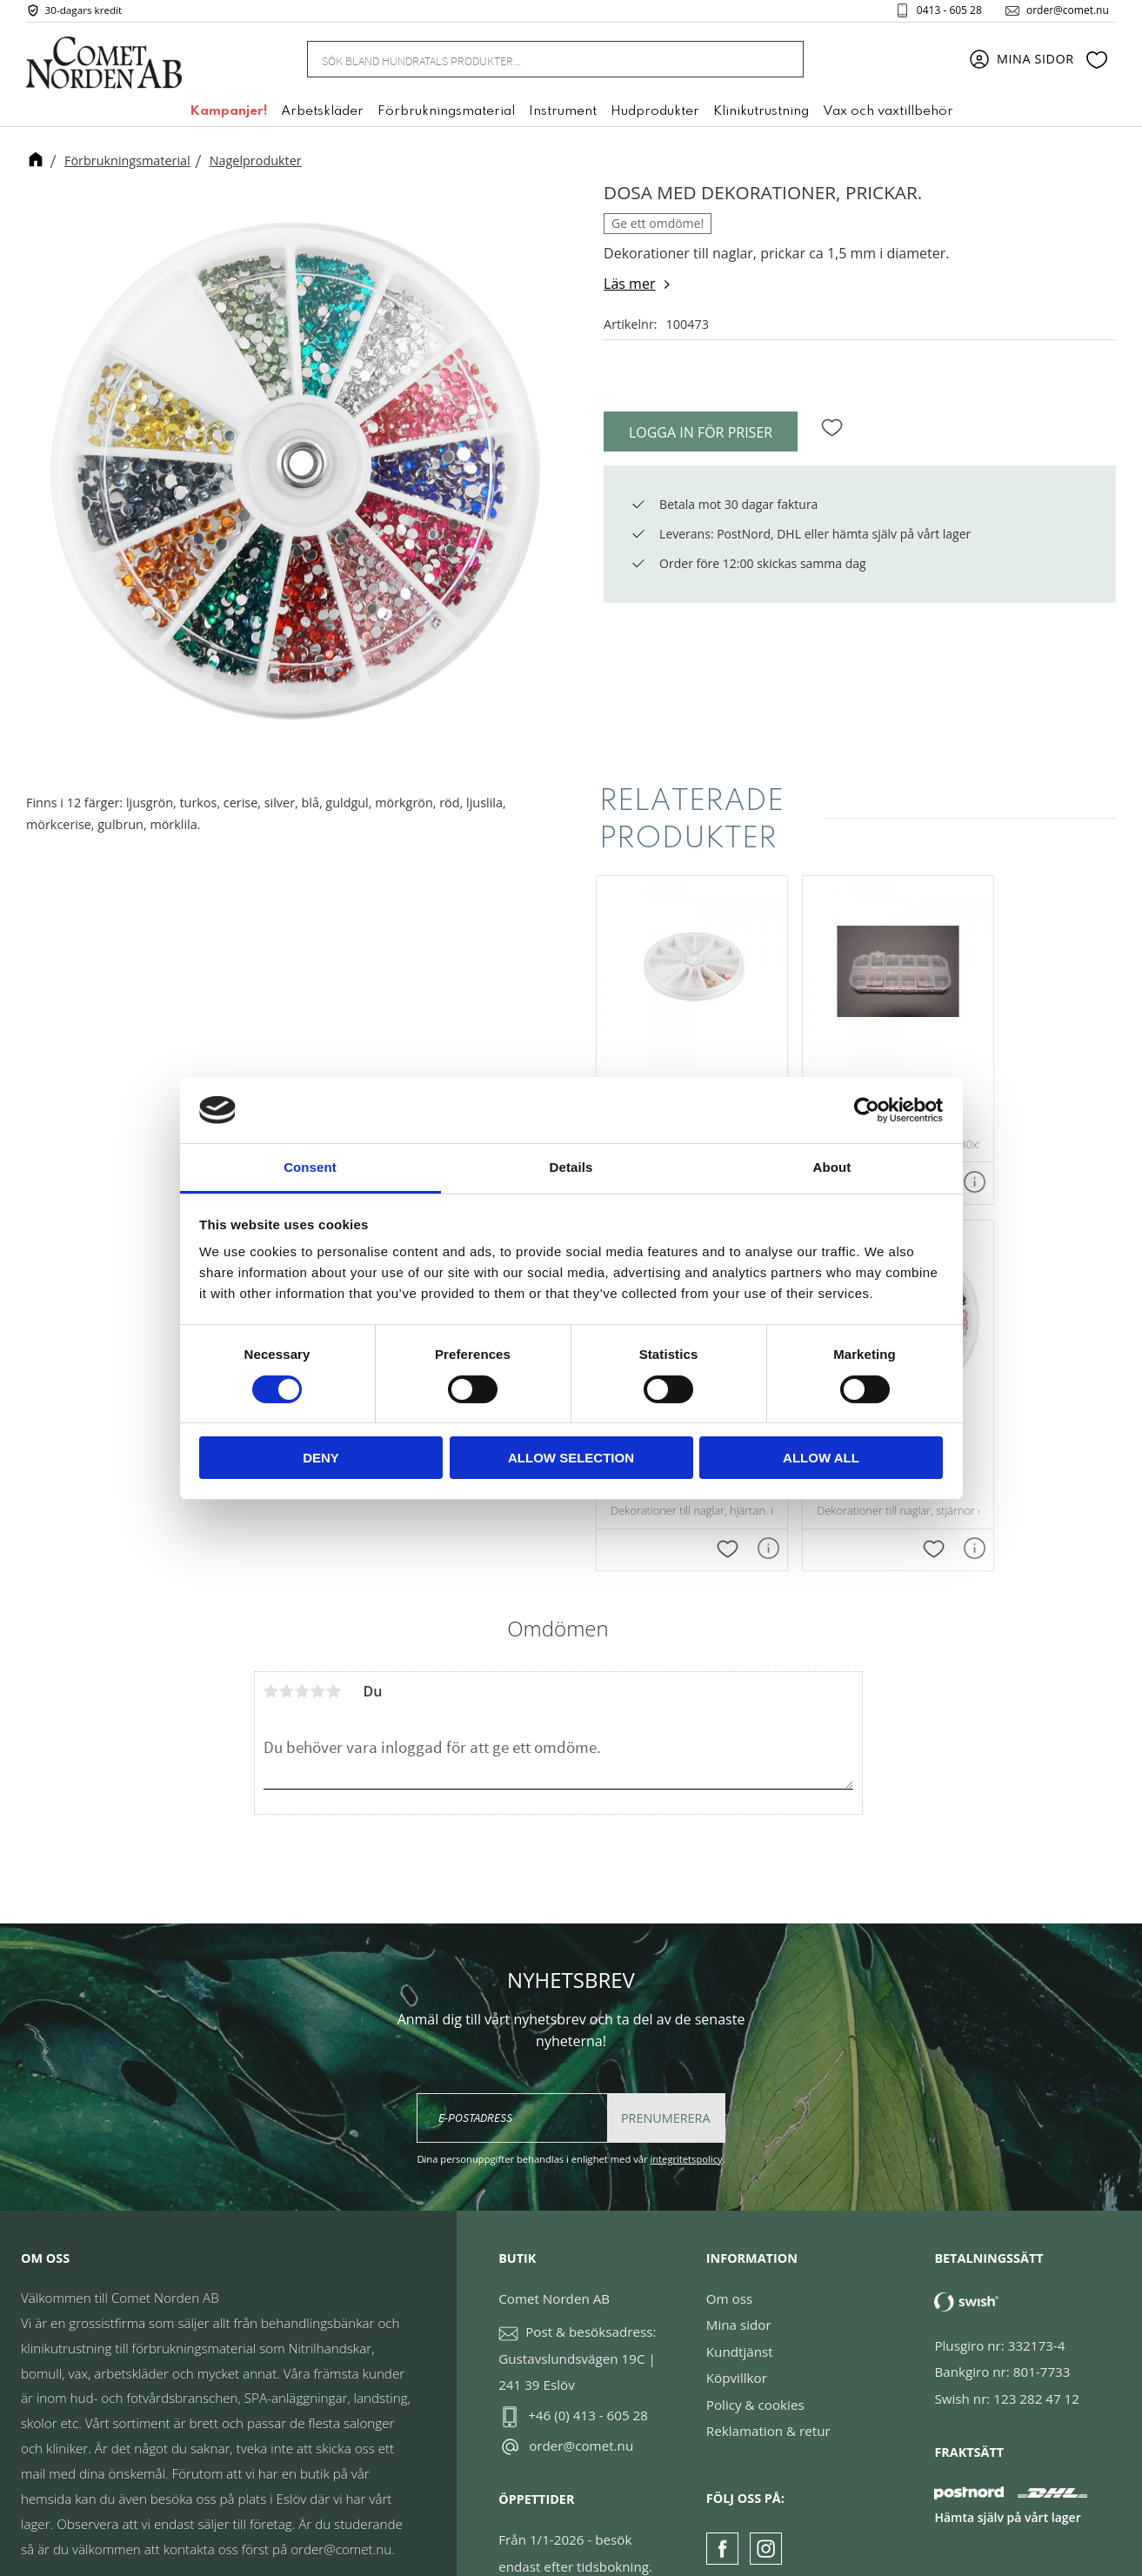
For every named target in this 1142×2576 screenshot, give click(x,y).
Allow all (821, 1457)
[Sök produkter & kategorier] (534, 62)
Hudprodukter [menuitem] (655, 116)
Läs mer (629, 283)
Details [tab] (571, 1167)
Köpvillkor (736, 2339)
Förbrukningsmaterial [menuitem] (446, 116)
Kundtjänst (739, 2313)
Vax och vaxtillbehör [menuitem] (888, 116)
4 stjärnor (318, 1652)
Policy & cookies (755, 2366)
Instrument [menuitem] (563, 116)
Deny (321, 1457)
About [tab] (832, 1167)
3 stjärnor (303, 1652)
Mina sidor (738, 2286)
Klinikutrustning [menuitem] (761, 116)
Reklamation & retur (768, 2392)
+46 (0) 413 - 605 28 (588, 2376)
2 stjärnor (287, 1652)
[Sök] (780, 63)
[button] (1096, 63)
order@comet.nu (1060, 12)
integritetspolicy (686, 2120)
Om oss (729, 2260)
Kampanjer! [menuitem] (228, 116)
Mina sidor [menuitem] (1035, 63)
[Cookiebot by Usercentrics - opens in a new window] (867, 1110)
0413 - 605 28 (942, 12)
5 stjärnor (334, 1652)
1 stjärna (271, 1652)
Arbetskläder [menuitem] (322, 116)
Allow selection (571, 1457)
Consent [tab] (310, 1167)
